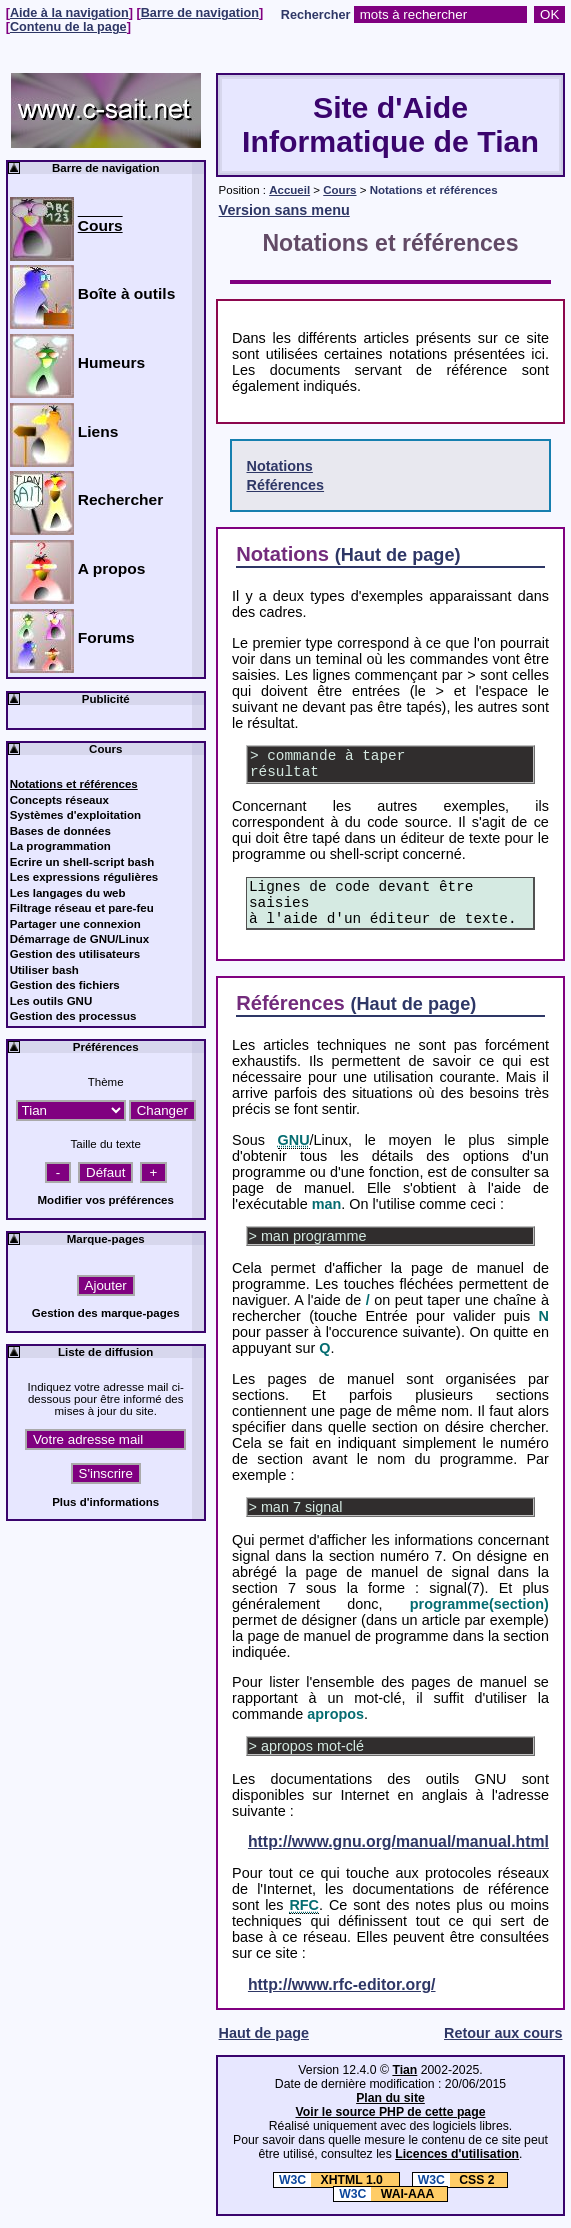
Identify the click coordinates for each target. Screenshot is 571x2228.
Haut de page (264, 2033)
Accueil (289, 190)
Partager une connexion (75, 924)
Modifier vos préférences (106, 1200)
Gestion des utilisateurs (75, 954)
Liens (98, 431)
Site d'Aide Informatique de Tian (390, 124)
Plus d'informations (105, 1502)
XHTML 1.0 (330, 2180)
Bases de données (60, 831)
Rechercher (316, 15)
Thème (106, 1082)
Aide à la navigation (69, 13)
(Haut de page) (398, 555)
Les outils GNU (51, 1001)
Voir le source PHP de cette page (391, 2112)
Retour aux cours (503, 2033)
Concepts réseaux (59, 800)
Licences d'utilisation (457, 2154)
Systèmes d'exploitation (75, 815)
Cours (339, 190)
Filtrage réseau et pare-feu (82, 908)
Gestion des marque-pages (106, 1313)
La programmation (60, 846)
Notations (279, 466)
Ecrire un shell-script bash (82, 862)
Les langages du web (68, 893)
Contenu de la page (68, 27)
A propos (112, 568)
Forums (106, 637)
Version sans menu (284, 210)
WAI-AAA (384, 2194)
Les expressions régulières (84, 877)
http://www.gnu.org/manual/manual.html (398, 1841)
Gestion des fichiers (65, 985)
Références (285, 485)
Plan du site (390, 2098)
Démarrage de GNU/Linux (80, 939)
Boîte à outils (127, 293)
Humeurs (111, 362)
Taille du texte (105, 1144)
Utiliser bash (44, 970)
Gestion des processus (73, 1016)
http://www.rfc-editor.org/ (342, 1984)
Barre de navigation (200, 13)
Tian (404, 2070)
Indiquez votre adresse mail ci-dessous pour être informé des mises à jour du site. (106, 1399)
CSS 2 (454, 2180)
